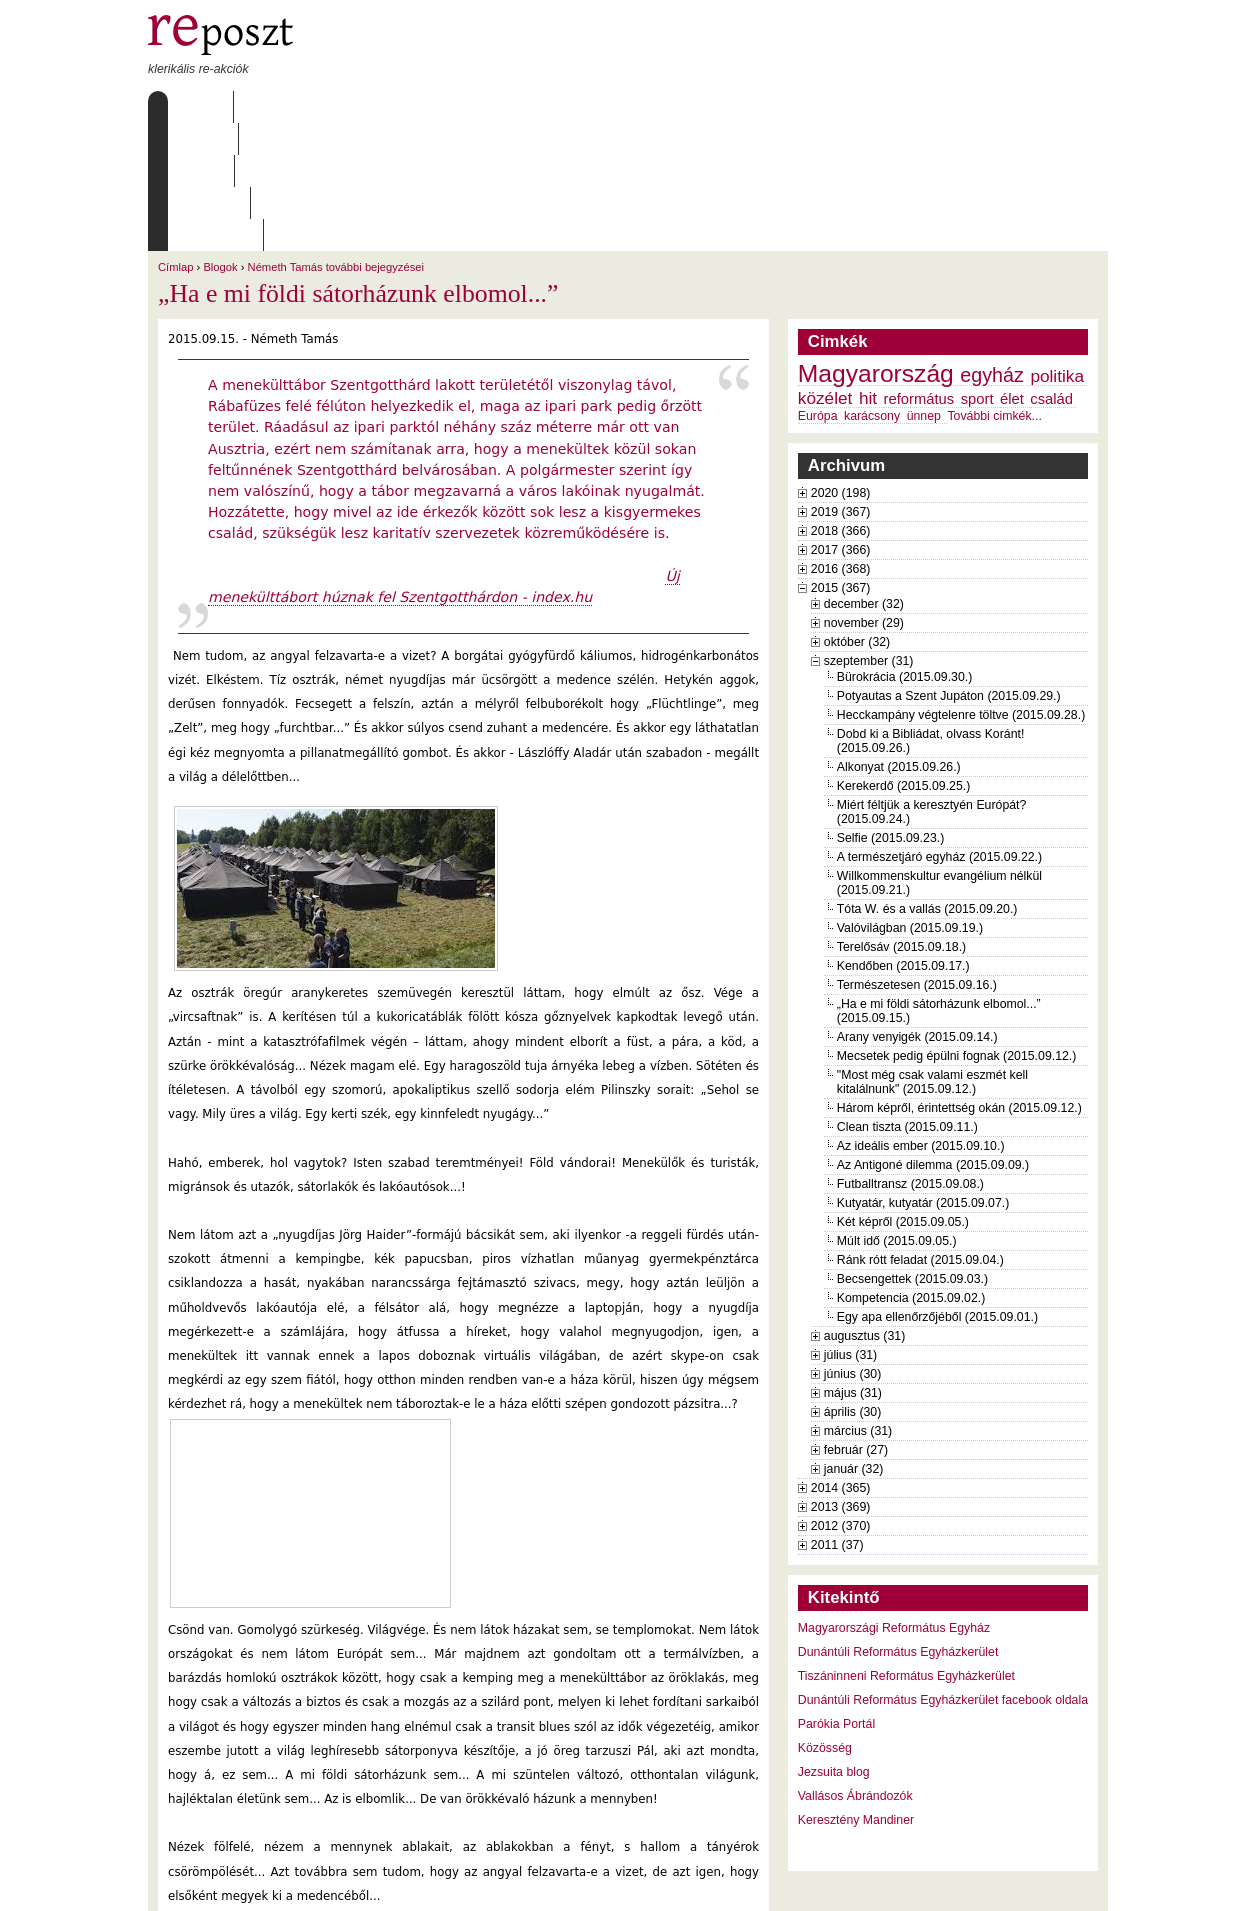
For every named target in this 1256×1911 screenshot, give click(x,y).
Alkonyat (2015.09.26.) (899, 639)
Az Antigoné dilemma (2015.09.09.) (933, 1037)
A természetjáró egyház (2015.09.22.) (939, 729)
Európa (818, 288)
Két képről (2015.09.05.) (903, 1094)
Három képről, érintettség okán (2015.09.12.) (959, 980)
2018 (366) (841, 403)
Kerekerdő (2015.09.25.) (903, 658)
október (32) (857, 514)
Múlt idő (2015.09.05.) (897, 1113)
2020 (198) (841, 365)
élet (1012, 271)
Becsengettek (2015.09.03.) (912, 1151)
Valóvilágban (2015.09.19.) (910, 800)
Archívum (437, 107)
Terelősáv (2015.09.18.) (901, 819)
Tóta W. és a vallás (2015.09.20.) (927, 781)
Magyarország (876, 245)
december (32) (864, 476)
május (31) (853, 1265)
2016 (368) (841, 441)
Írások (353, 107)
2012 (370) (841, 1398)
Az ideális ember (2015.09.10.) (921, 1018)
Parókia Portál (836, 1596)
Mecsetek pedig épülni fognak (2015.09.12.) (957, 928)
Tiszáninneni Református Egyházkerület (906, 1548)
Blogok (220, 139)
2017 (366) (841, 422)
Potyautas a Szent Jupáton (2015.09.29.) (949, 568)
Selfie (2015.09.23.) (890, 710)
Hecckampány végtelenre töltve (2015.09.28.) (961, 587)
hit (868, 270)
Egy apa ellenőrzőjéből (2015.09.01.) (937, 1189)
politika (1057, 248)
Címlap (195, 107)
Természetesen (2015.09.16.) (917, 857)
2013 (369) (841, 1379)
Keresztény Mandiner (856, 1692)
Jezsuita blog (834, 1644)
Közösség (825, 1620)
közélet (825, 270)
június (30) (853, 1246)
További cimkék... (994, 288)
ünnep (924, 288)
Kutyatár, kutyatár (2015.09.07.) (923, 1075)
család (1051, 271)
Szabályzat (537, 107)
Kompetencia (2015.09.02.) (911, 1170)
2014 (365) (841, 1360)
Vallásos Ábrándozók (855, 1668)
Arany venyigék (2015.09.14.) (917, 909)
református (919, 271)
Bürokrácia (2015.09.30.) (905, 549)
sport (977, 271)
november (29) (864, 495)
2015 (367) (841, 460)
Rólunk (274, 107)
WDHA (1071, 1883)
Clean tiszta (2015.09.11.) (907, 999)
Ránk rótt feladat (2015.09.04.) (920, 1132)
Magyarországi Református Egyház (894, 1500)
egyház (992, 247)
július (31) (850, 1227)
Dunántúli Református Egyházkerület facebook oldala (943, 1572)
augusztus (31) (864, 1208)
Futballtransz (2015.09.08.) (910, 1056)
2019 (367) (841, 384)
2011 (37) (837, 1417)
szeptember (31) (869, 533)
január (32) (854, 1341)
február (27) (856, 1322)
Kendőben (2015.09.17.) (903, 838)
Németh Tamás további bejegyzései (336, 139)
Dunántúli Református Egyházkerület (898, 1524)
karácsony (872, 288)
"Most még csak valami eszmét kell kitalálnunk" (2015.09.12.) (932, 954)
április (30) (852, 1284)
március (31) (858, 1303)
